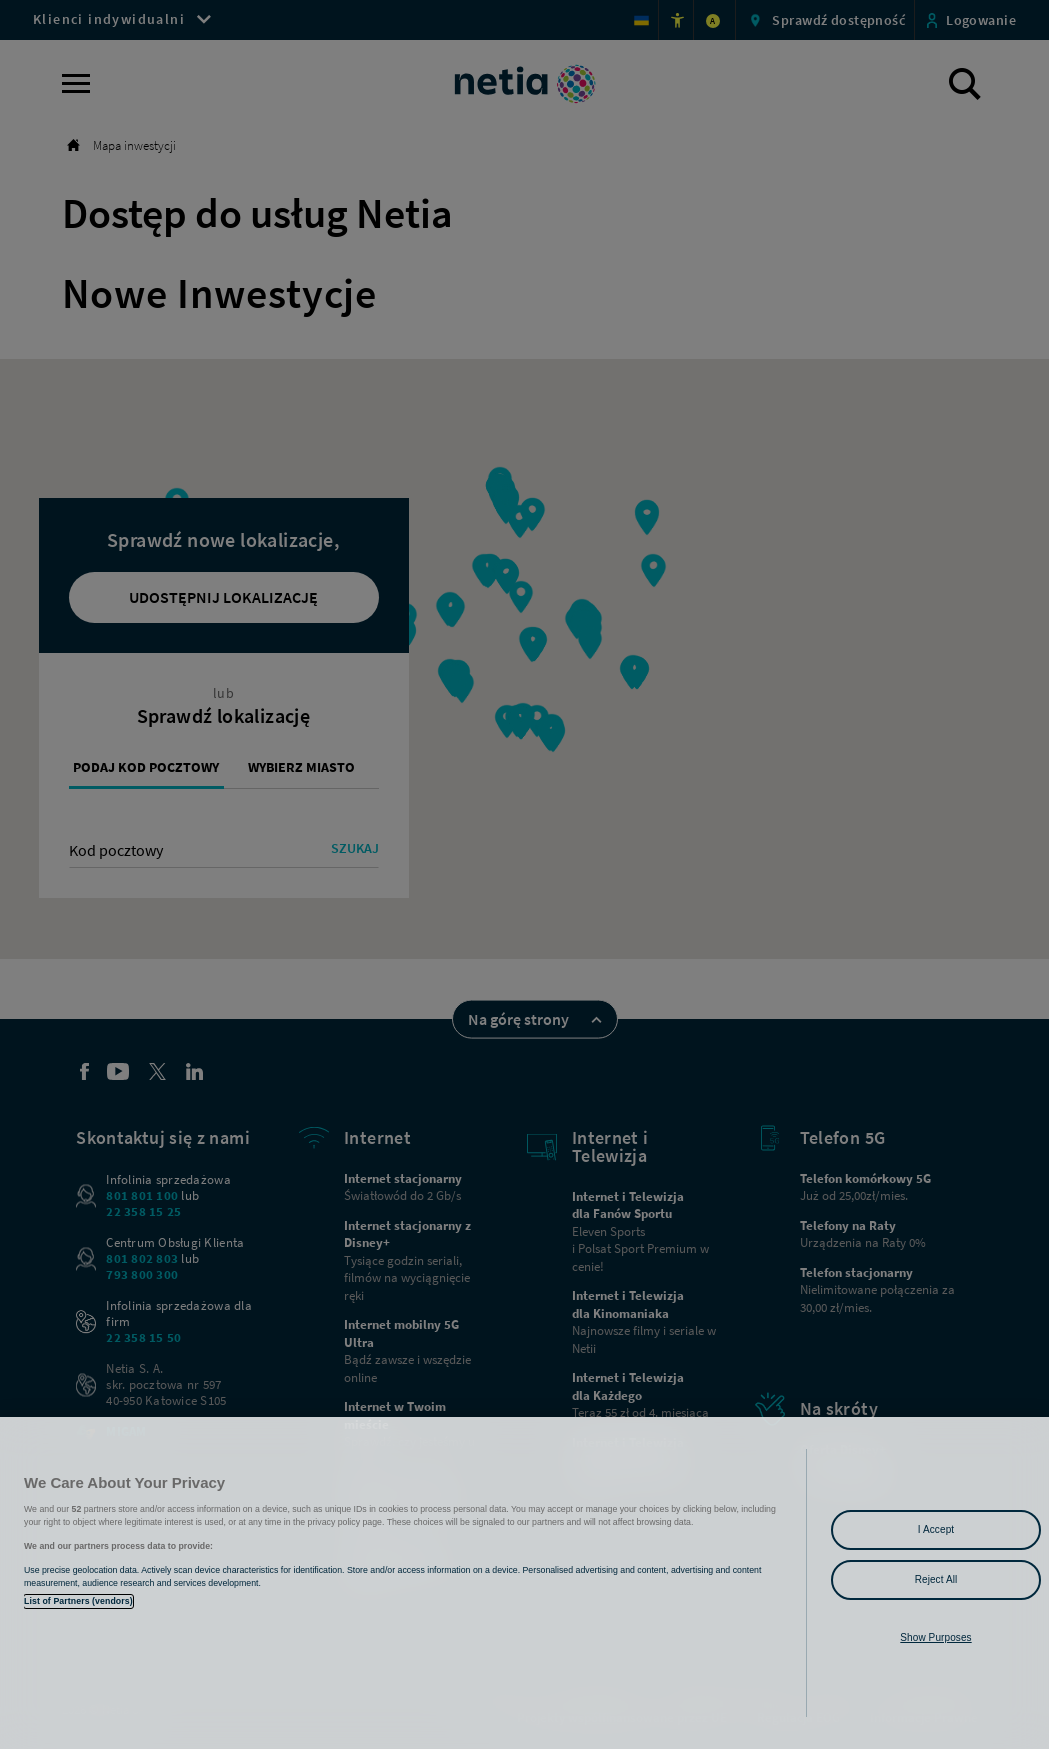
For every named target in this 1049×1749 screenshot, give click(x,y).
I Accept (936, 1529)
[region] (524, 1583)
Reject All (936, 1579)
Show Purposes (935, 1637)
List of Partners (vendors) (78, 1601)
